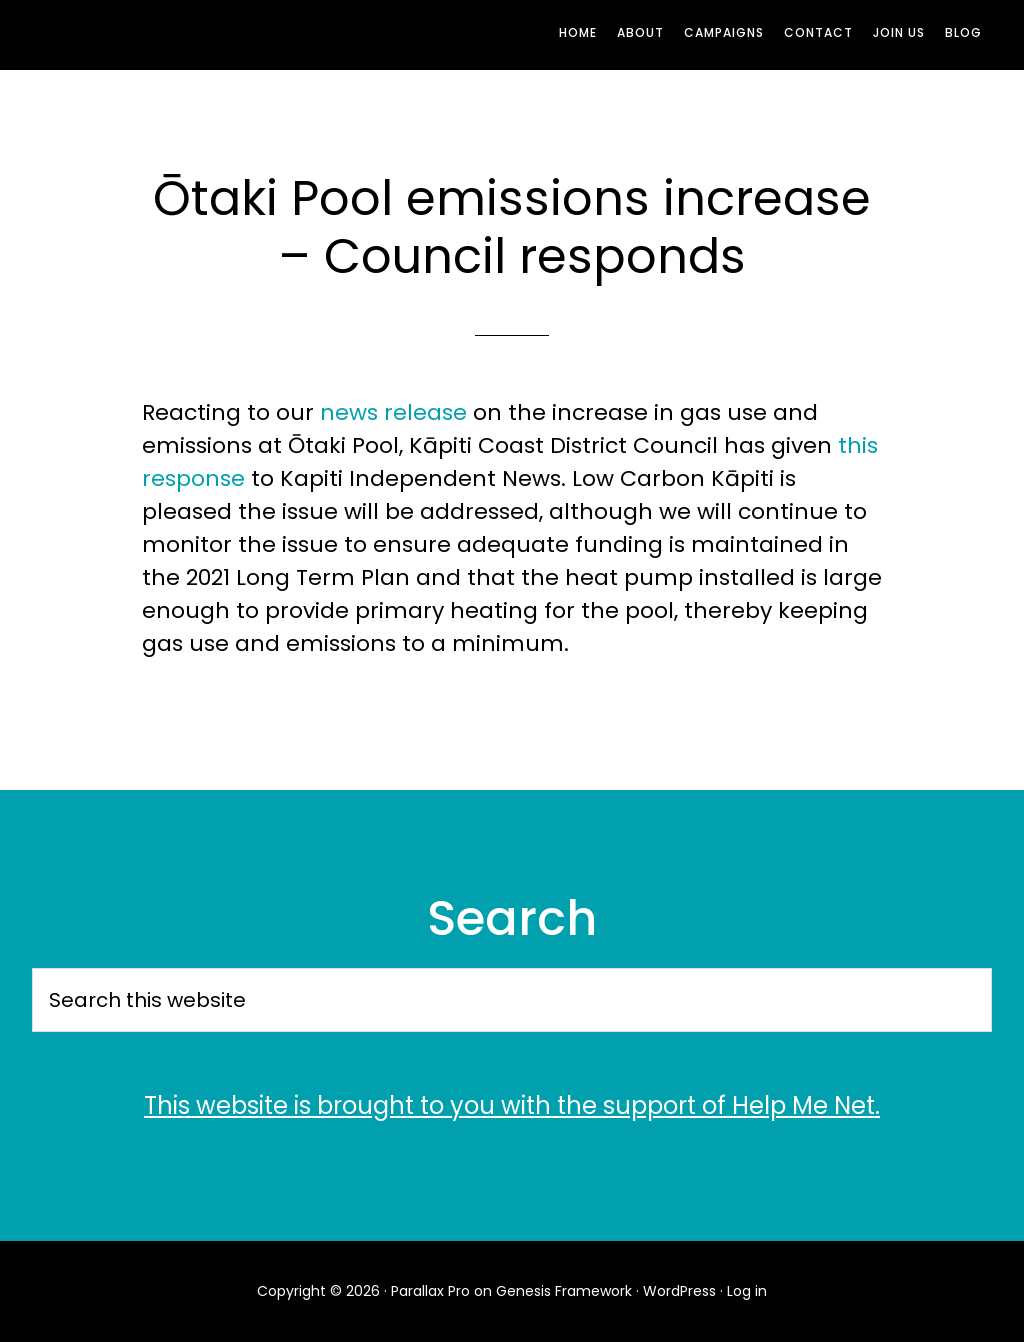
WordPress (679, 1291)
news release (393, 412)
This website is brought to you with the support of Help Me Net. (512, 1105)
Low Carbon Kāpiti (212, 35)
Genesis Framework (564, 1291)
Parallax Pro (430, 1291)
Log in (747, 1291)
